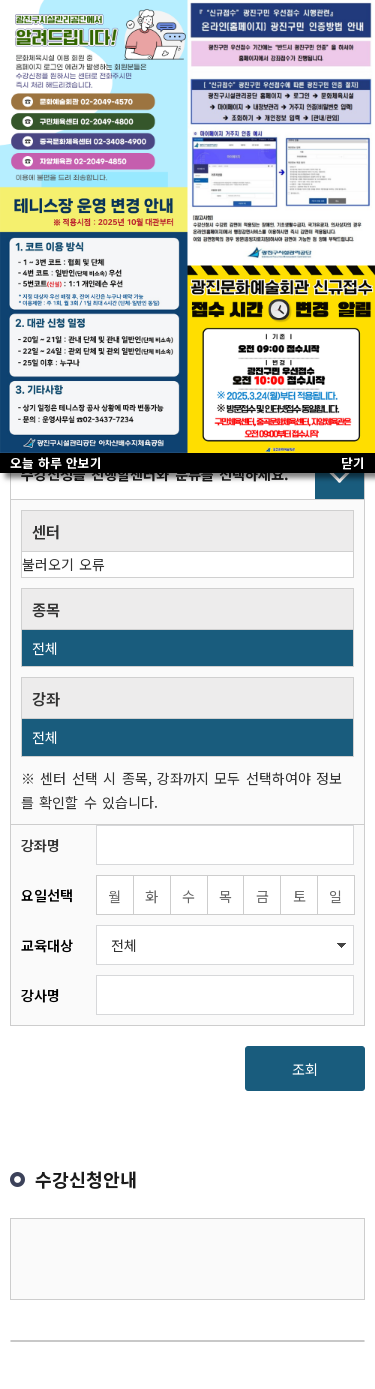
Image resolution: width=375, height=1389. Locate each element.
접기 (187, 474)
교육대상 (47, 945)
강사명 (40, 995)
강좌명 (40, 845)
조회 (305, 1069)
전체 (45, 648)
